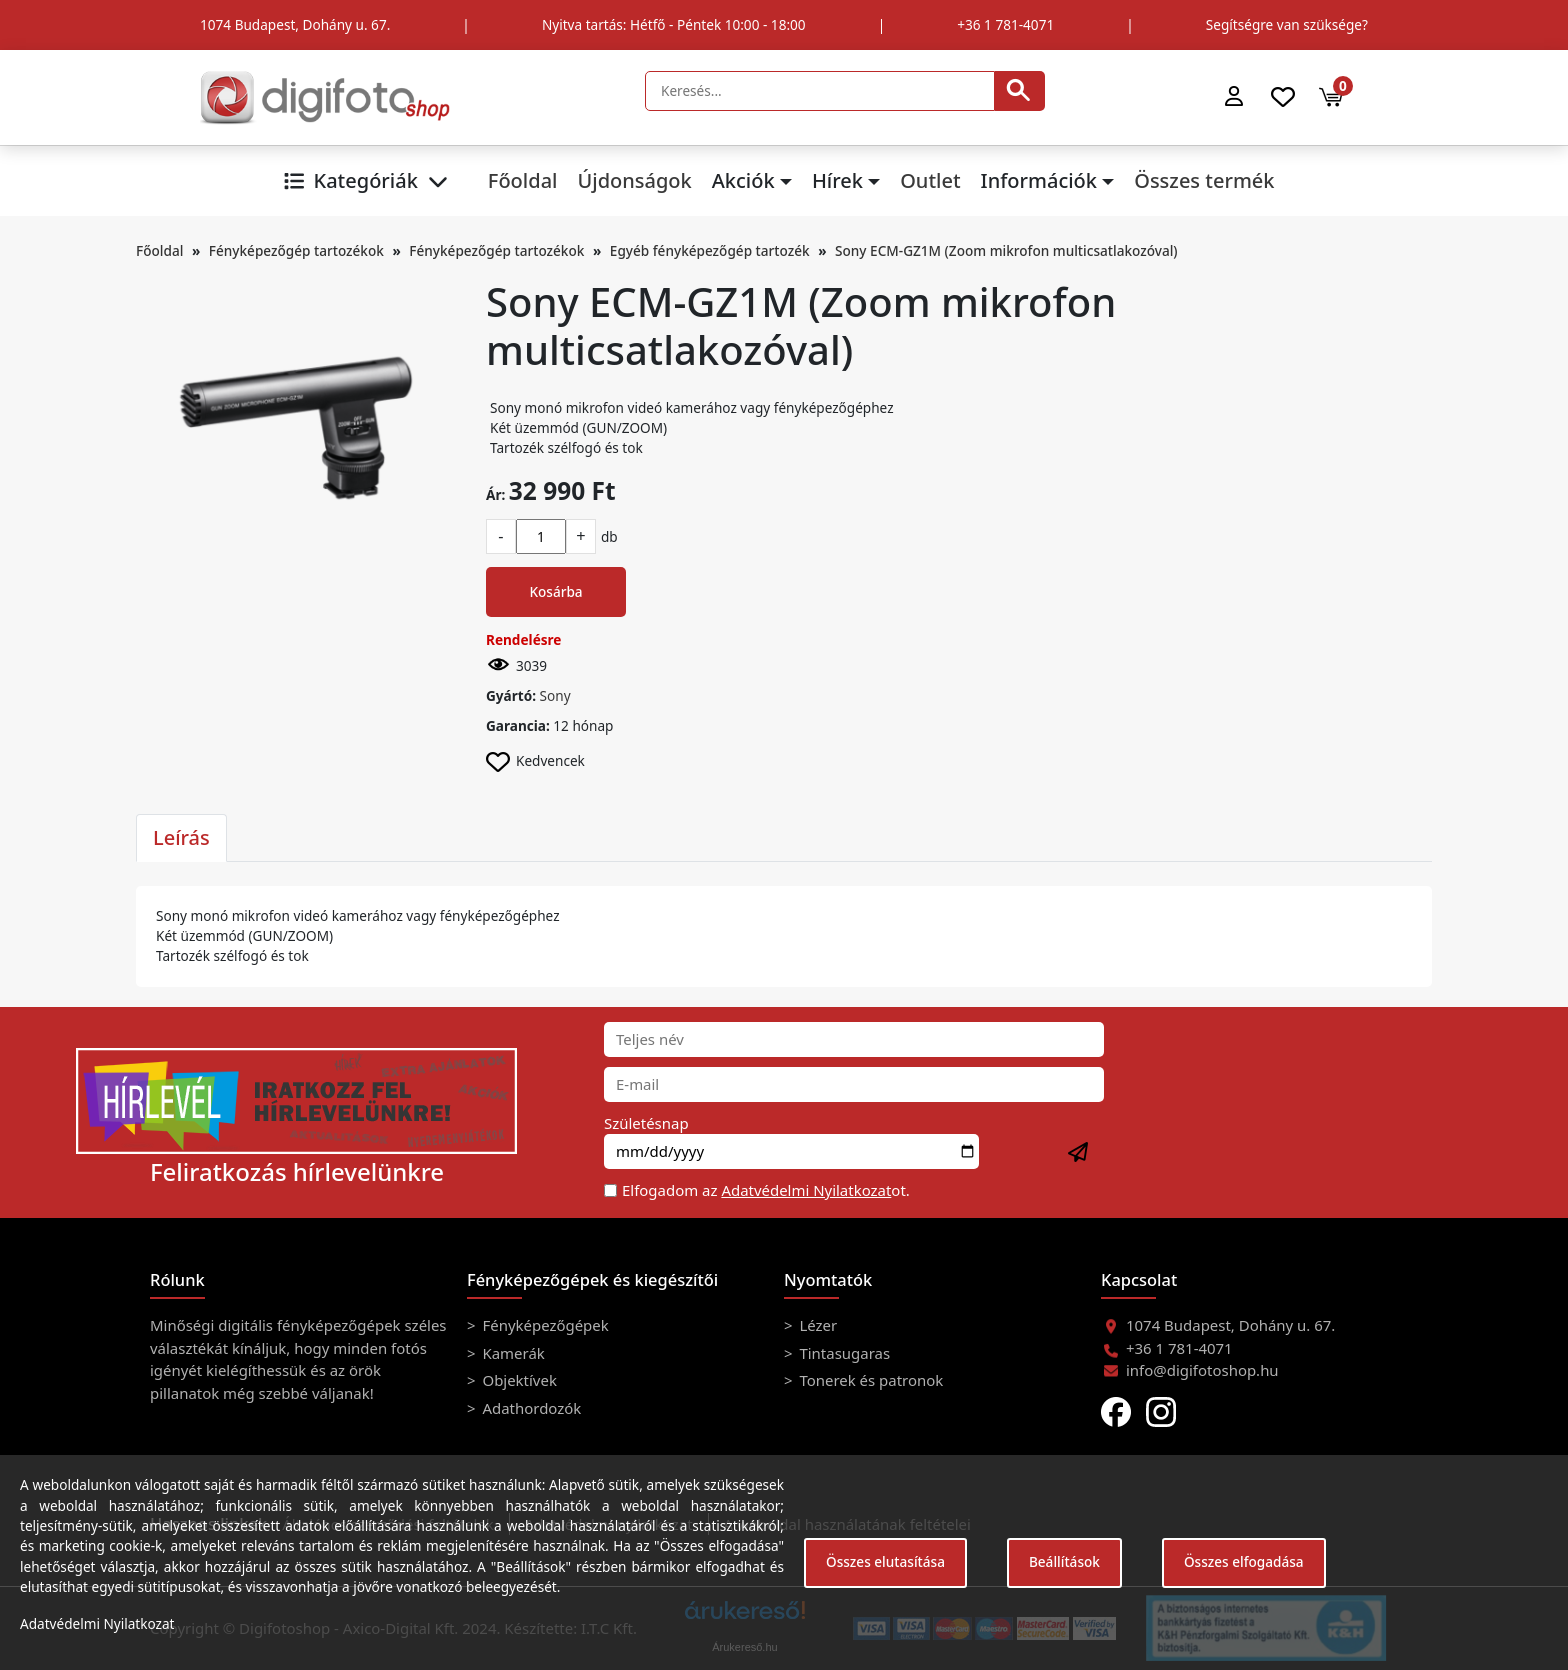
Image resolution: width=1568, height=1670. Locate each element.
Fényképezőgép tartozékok (296, 250)
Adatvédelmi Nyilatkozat (806, 1190)
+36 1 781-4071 (1005, 24)
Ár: (495, 494)
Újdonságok (634, 180)
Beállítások (1064, 1561)
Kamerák (512, 1353)
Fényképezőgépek (544, 1325)
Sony (555, 695)
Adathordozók (530, 1408)
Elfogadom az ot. (766, 1190)
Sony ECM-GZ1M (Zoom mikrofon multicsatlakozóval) (1006, 250)
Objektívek (518, 1380)
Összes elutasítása (885, 1561)
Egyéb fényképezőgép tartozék (710, 250)
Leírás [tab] (181, 837)
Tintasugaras (843, 1353)
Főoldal (523, 180)
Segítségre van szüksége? (1287, 24)
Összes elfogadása (1244, 1561)
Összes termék (1204, 180)
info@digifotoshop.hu (1202, 1370)
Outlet (930, 180)
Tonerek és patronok (870, 1380)
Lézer (817, 1325)
